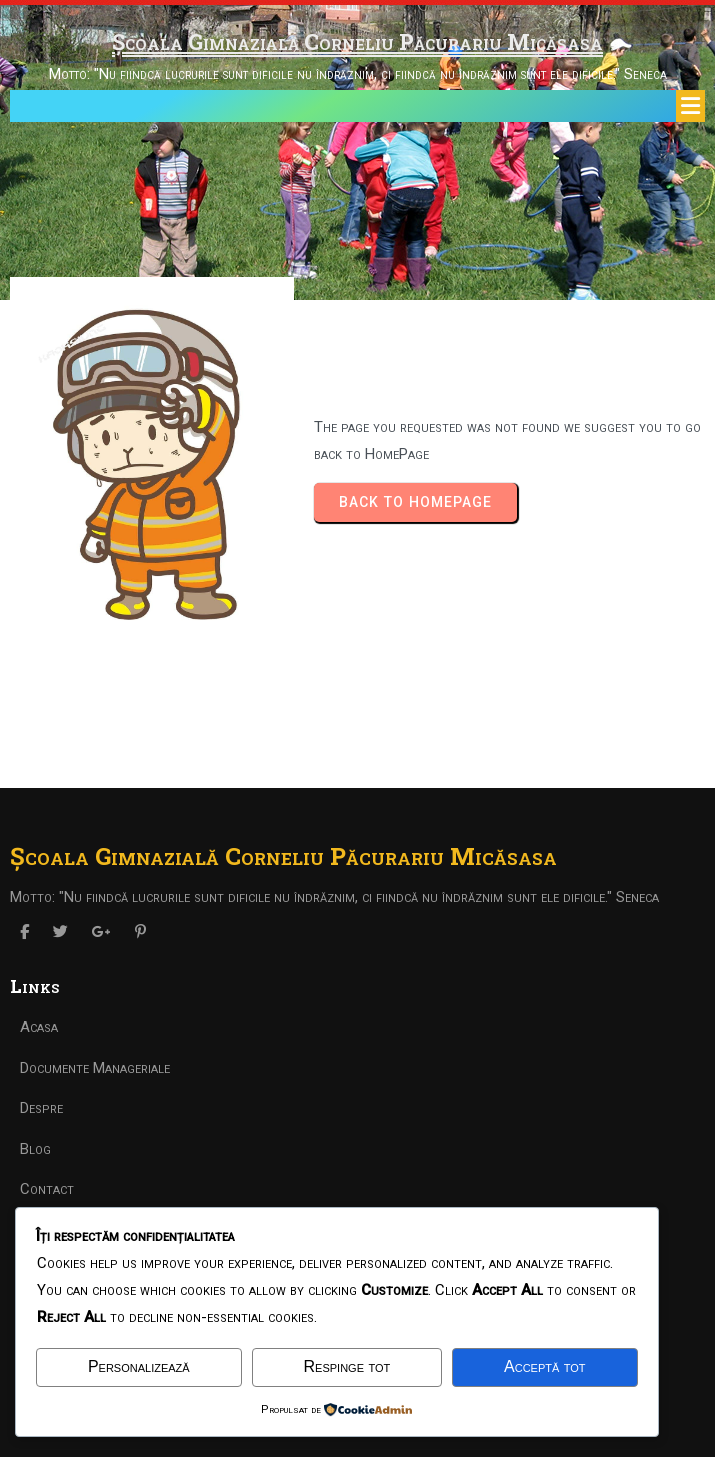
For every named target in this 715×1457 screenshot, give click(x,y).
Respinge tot (347, 1366)
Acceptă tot (545, 1366)
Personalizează (139, 1366)
